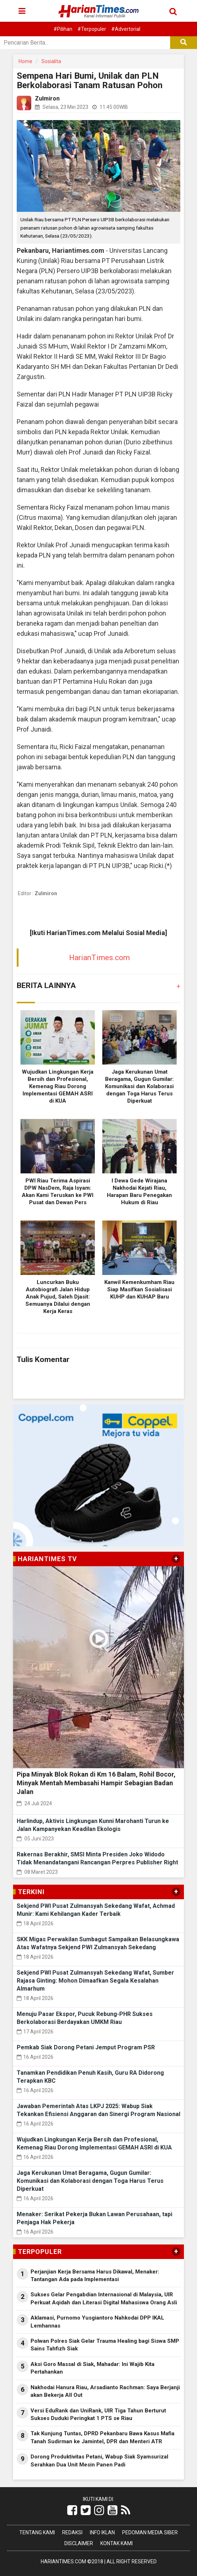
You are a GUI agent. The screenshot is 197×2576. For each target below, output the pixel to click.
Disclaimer (78, 2543)
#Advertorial (125, 29)
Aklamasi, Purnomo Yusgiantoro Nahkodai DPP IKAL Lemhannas (97, 2321)
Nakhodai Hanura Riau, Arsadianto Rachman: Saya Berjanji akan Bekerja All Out (105, 2391)
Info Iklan (102, 2532)
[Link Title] (72, 2510)
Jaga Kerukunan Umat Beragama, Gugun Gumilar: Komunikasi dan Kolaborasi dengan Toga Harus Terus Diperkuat (139, 1086)
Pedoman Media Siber (150, 2532)
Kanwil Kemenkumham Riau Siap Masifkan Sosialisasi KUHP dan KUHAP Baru (139, 1289)
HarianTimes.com (99, 957)
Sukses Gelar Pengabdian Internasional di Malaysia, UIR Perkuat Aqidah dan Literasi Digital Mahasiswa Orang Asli (104, 2298)
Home (25, 61)
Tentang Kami (37, 2532)
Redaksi (72, 2532)
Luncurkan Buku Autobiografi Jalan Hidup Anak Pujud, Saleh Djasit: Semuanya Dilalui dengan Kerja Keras (57, 1296)
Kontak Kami (116, 2543)
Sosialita (51, 61)
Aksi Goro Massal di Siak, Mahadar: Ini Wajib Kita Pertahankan (92, 2368)
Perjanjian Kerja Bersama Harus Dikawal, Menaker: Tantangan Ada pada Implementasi (95, 2275)
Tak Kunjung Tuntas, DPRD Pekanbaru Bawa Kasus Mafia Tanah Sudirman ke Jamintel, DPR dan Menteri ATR (102, 2437)
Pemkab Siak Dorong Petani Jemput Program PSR (86, 2047)
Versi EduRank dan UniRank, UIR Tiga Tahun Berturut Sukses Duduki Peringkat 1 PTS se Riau (98, 2414)
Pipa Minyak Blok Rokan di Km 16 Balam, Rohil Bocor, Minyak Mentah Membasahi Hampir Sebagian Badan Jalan (96, 1782)
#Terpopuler (91, 29)
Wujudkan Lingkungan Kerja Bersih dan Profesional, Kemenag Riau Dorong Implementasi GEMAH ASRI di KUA (57, 1086)
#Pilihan (62, 29)
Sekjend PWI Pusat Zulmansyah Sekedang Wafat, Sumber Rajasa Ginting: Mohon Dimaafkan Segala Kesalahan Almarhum (95, 1980)
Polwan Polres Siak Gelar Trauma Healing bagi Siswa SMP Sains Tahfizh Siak (105, 2345)
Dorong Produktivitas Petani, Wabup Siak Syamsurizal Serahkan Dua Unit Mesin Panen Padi (99, 2460)
